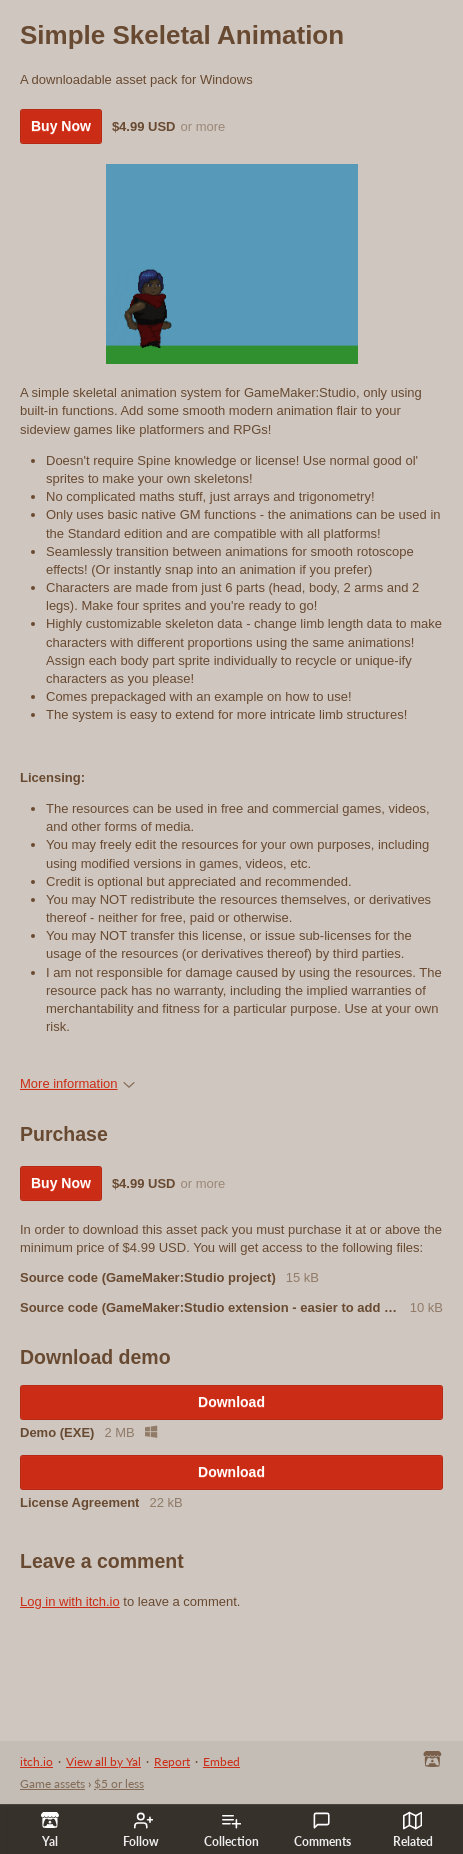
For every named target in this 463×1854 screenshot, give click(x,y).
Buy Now (61, 126)
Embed (221, 1761)
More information (77, 1083)
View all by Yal (103, 1761)
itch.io (36, 1761)
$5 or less (119, 1783)
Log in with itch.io (70, 1601)
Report (172, 1761)
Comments (322, 1830)
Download (231, 1402)
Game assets (52, 1783)
